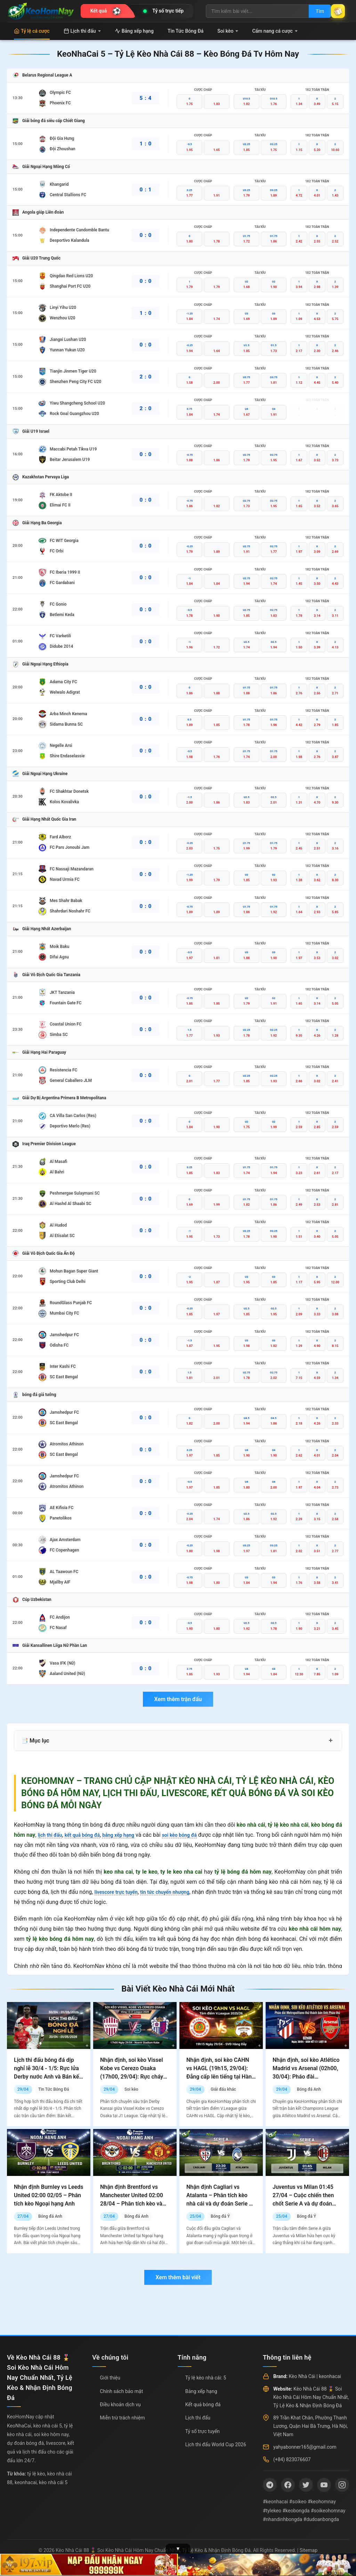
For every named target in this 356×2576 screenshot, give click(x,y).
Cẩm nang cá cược (275, 31)
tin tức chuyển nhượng (174, 1892)
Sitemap (308, 2550)
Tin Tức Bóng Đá (185, 31)
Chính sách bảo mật (121, 2391)
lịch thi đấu (52, 1835)
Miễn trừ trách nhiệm (122, 2418)
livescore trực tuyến (118, 1892)
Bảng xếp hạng (134, 31)
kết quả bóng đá (88, 1835)
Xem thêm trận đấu (178, 1699)
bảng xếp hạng (130, 1835)
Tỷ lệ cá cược (32, 31)
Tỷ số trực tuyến (202, 2431)
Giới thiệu (110, 2377)
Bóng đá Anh (309, 2089)
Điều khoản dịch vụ (120, 2404)
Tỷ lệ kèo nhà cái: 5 (205, 2377)
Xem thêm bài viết (177, 2277)
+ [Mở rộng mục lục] (331, 1740)
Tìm (311, 11)
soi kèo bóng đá (197, 1835)
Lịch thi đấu (82, 31)
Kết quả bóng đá (203, 2404)
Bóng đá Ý (220, 2216)
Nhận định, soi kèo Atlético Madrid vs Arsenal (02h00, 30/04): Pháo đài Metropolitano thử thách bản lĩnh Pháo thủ (306, 2077)
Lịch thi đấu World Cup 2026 (215, 2444)
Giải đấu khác (223, 2089)
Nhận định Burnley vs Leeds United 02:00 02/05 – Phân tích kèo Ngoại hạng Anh (48, 2195)
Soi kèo (227, 31)
